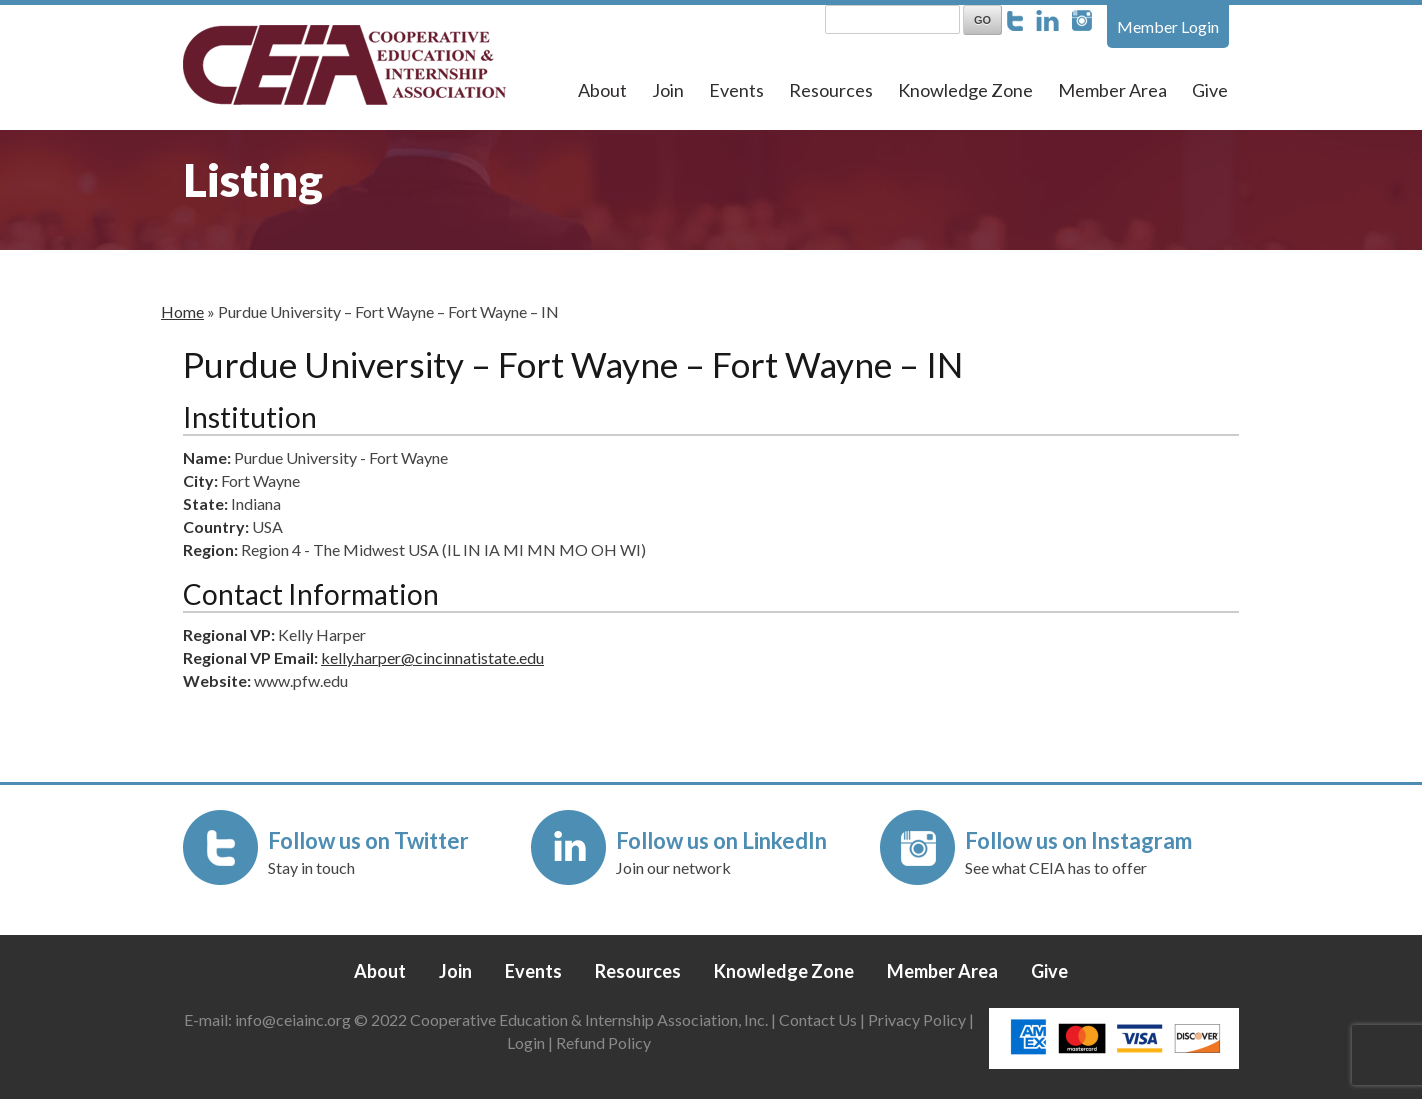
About (602, 90)
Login (526, 1042)
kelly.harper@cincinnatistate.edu (432, 657)
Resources (831, 90)
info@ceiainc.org (294, 1019)
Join (668, 90)
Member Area (1112, 90)
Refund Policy (603, 1042)
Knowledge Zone (965, 90)
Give (1210, 90)
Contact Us (818, 1019)
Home (182, 311)
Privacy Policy (917, 1019)
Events (736, 90)
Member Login (1168, 26)
